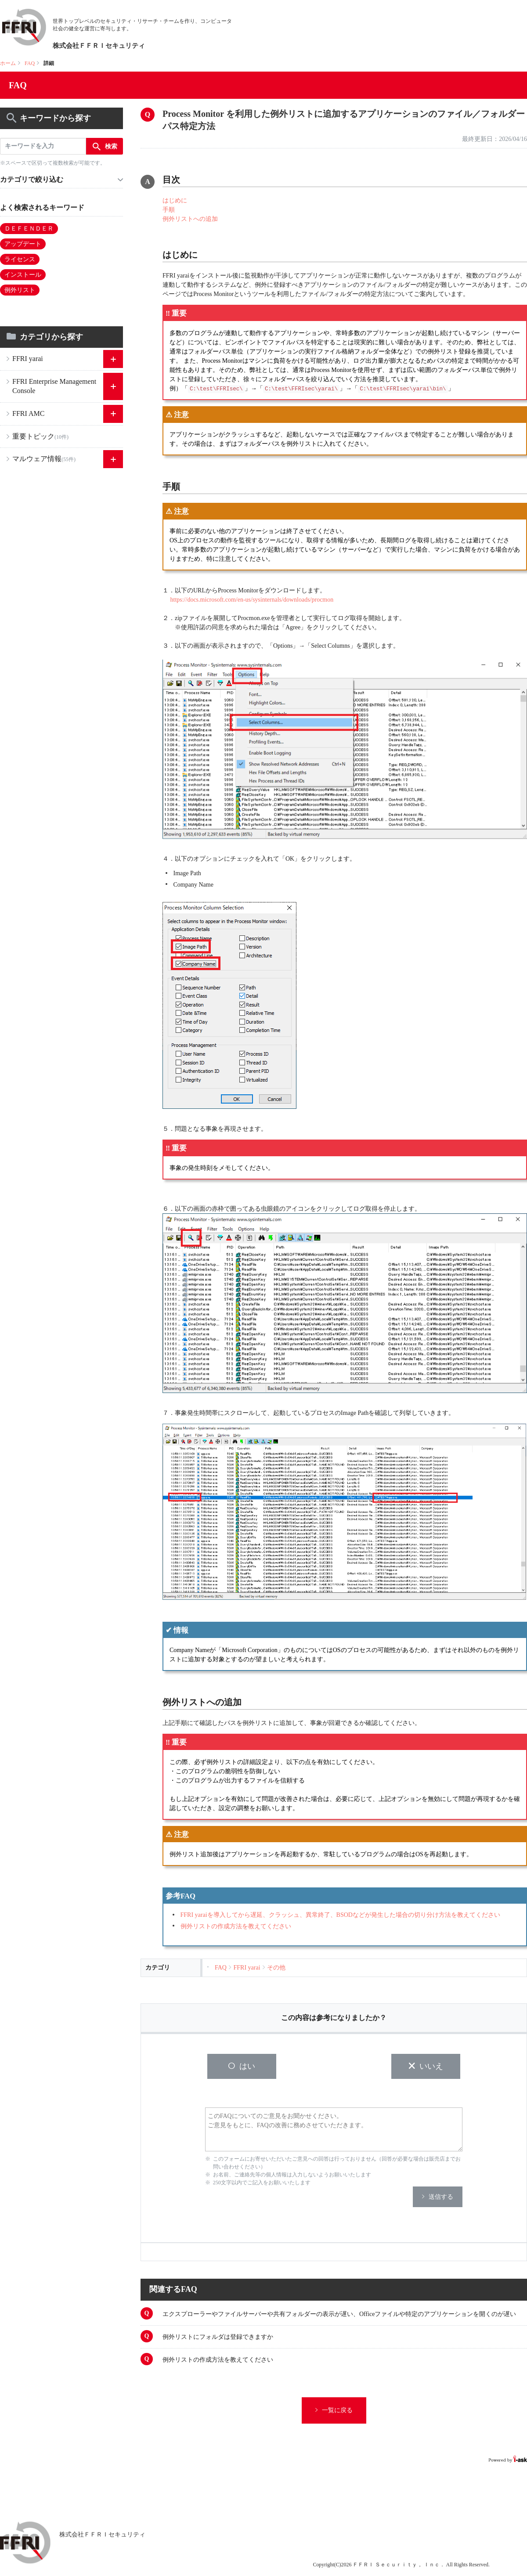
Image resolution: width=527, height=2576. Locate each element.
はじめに (174, 200)
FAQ (30, 63)
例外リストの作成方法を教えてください (235, 1926)
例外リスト (19, 290)
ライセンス (19, 259)
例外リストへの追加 (190, 219)
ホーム (8, 63)
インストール (22, 274)
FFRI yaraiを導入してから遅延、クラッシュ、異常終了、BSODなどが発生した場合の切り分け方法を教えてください (340, 1915)
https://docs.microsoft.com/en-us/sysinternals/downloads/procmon (252, 599)
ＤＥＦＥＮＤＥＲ (29, 228)
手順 (168, 209)
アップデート (22, 244)
